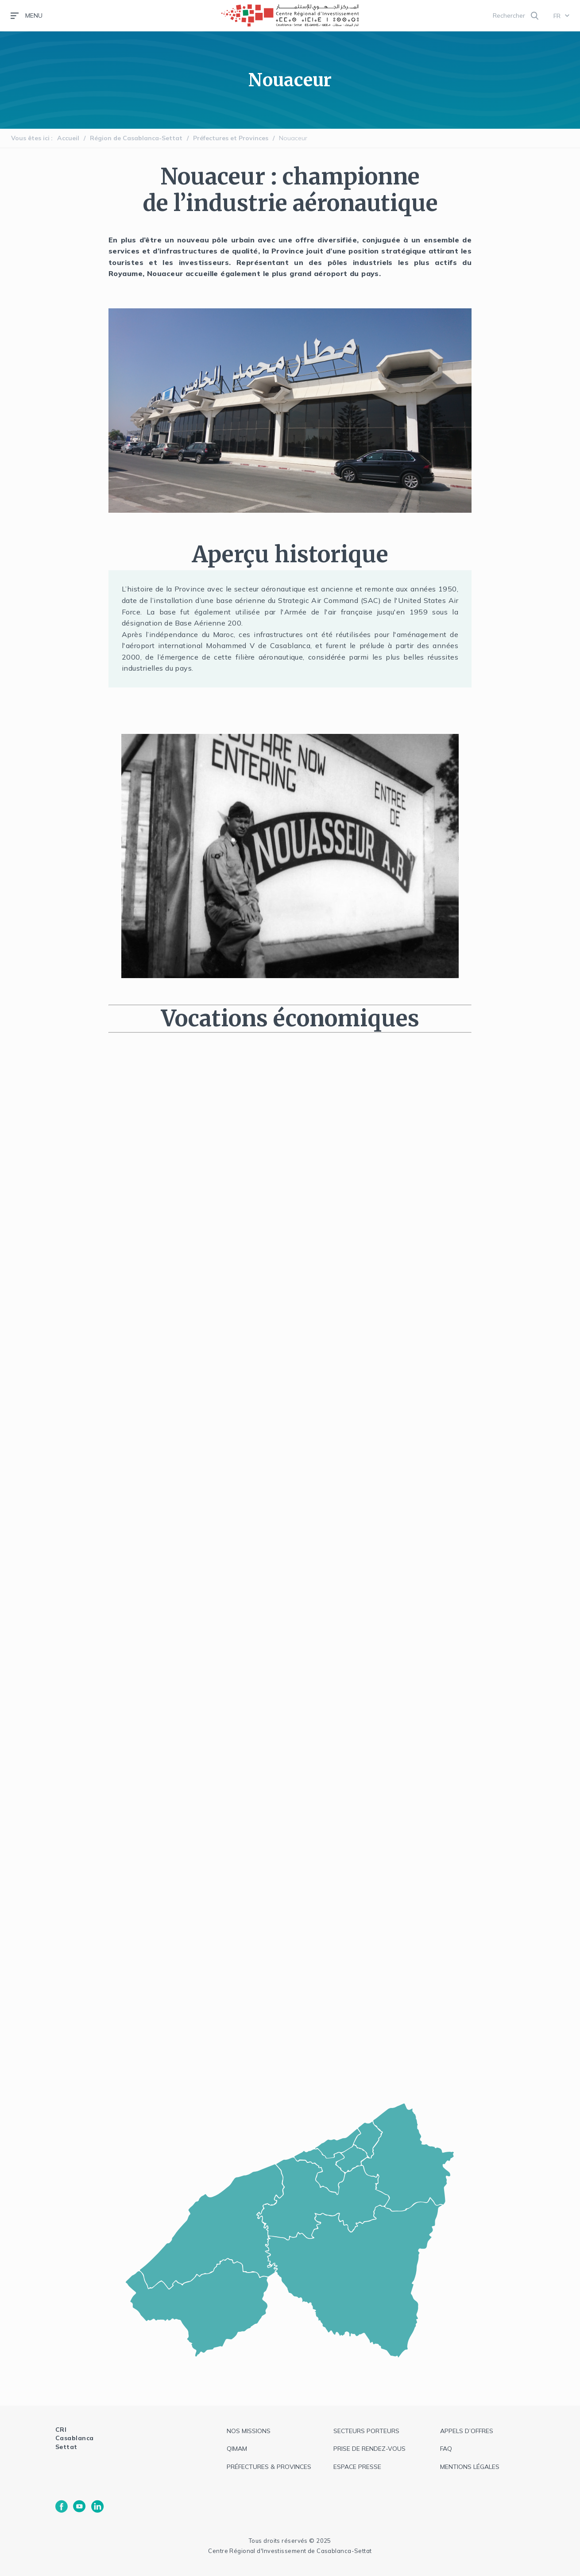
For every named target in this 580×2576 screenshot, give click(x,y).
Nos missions (249, 2431)
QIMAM (237, 2449)
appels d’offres (466, 2431)
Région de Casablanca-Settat (136, 138)
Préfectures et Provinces (230, 138)
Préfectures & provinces (269, 2467)
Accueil (68, 138)
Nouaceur (293, 138)
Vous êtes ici (30, 138)
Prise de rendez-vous (369, 2449)
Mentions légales (469, 2467)
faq (446, 2449)
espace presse (357, 2467)
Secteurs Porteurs (366, 2431)
